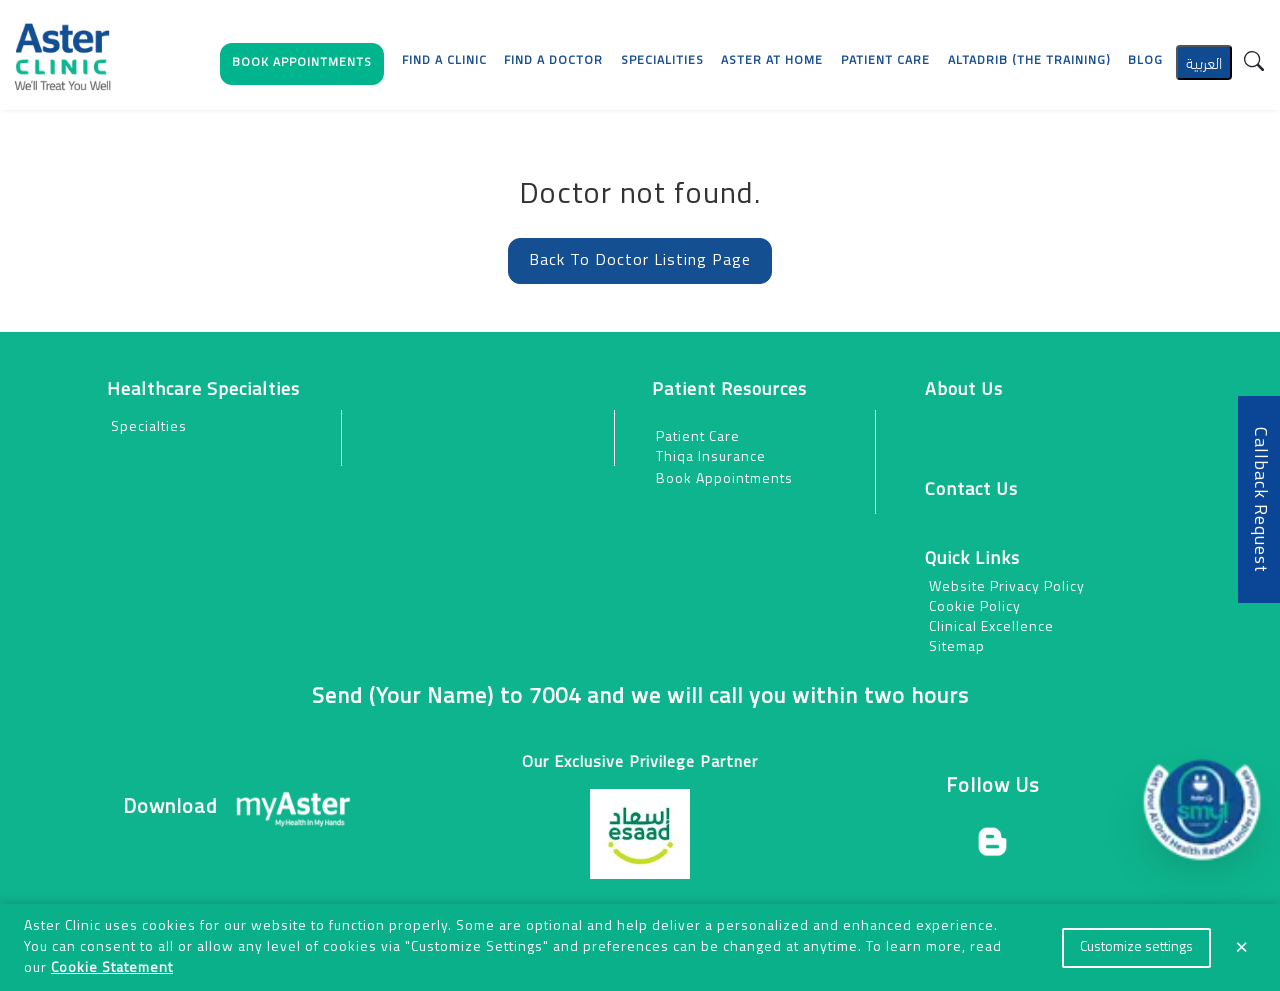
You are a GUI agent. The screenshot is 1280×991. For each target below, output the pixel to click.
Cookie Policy (975, 607)
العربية (1204, 61)
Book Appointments (724, 479)
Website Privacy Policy (1007, 587)
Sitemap (957, 647)
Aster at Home (772, 61)
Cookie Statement (112, 968)
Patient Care (698, 437)
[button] (302, 68)
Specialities (662, 61)
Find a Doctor (553, 61)
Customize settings (1136, 947)
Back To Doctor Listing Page (640, 261)
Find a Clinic (444, 61)
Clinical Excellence (991, 627)
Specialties (149, 427)
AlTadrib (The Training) (1029, 61)
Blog (1145, 61)
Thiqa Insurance (711, 457)
